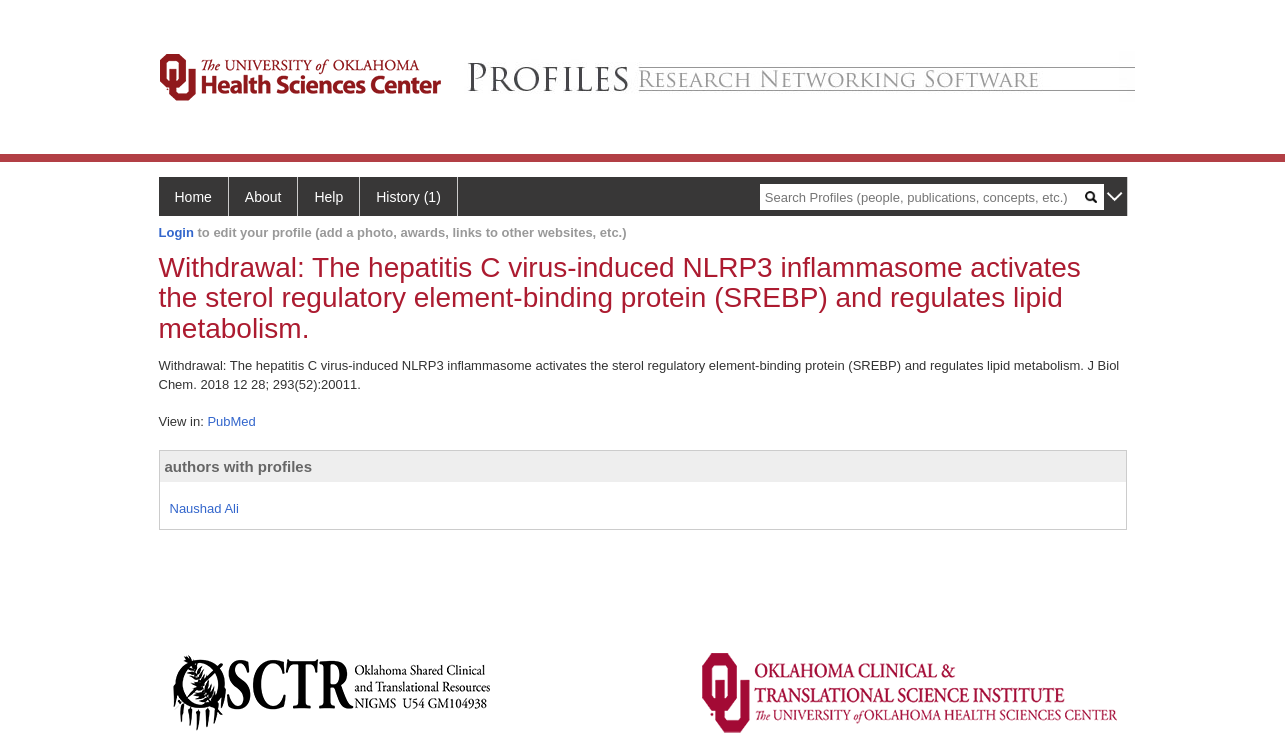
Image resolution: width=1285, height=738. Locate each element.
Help (328, 197)
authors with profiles (239, 466)
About (263, 197)
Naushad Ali (204, 508)
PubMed (231, 421)
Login (176, 232)
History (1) (408, 197)
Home (193, 197)
